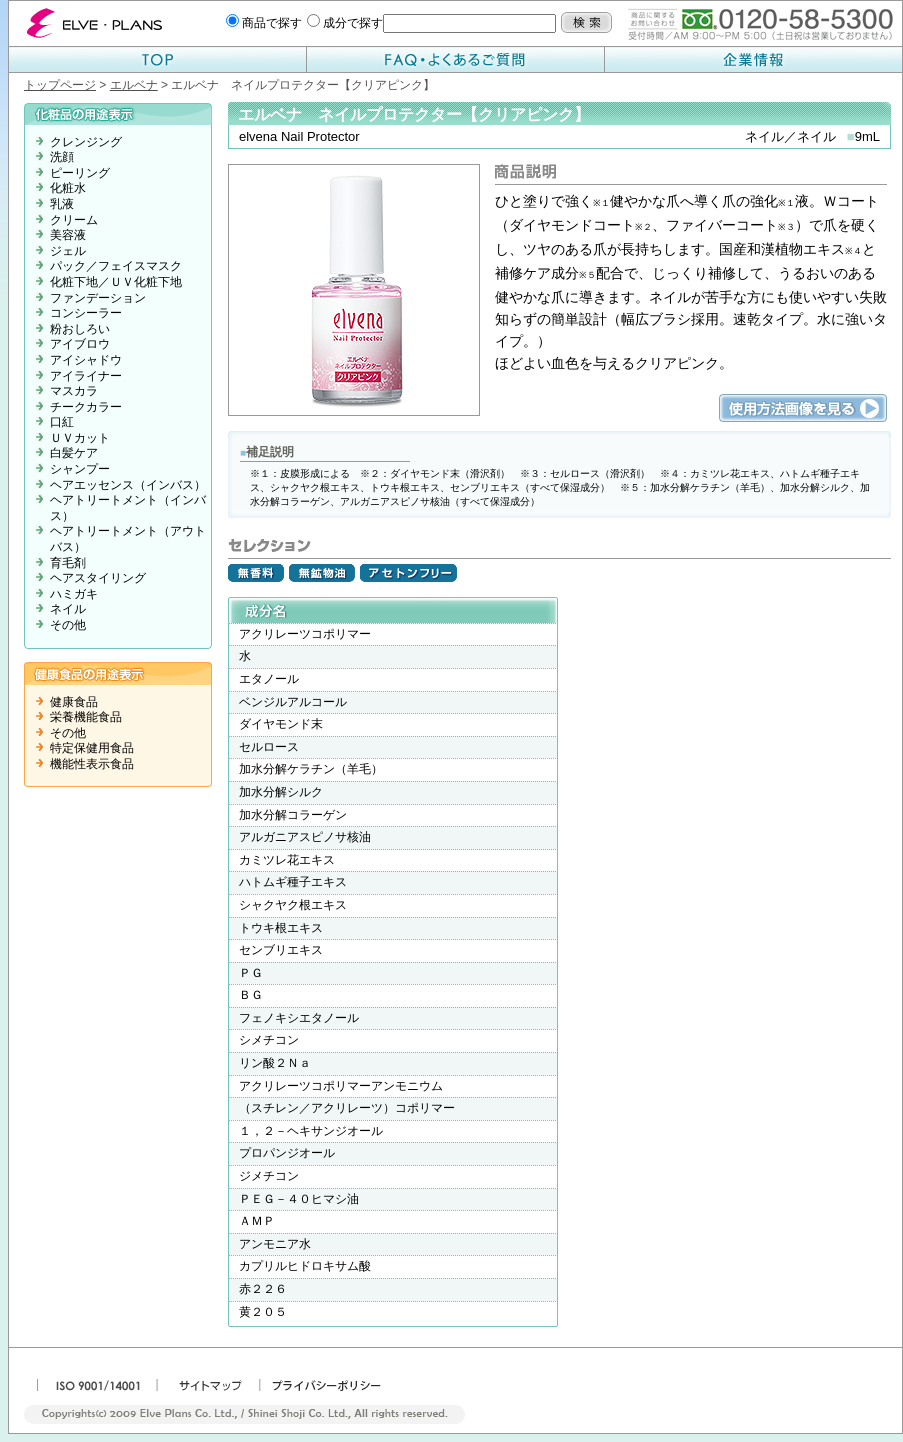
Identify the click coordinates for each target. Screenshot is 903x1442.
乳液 (62, 204)
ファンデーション (98, 298)
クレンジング (86, 142)
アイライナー (86, 376)
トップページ (60, 85)
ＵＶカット (80, 438)
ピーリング (80, 173)
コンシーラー (86, 313)
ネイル (68, 609)
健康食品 (74, 702)
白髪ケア (74, 453)
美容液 (68, 235)
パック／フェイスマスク (116, 266)
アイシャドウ (86, 360)
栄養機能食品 (86, 717)
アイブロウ (80, 344)
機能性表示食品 (92, 764)
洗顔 (62, 157)
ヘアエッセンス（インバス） (128, 485)
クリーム (74, 220)
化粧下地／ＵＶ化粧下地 (116, 282)
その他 (68, 625)
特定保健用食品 (92, 748)
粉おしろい (80, 329)
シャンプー (80, 469)
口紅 (62, 422)
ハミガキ (74, 594)
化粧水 (68, 188)
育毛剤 (68, 563)
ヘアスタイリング (98, 578)
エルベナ (134, 85)
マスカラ (74, 391)
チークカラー (86, 407)
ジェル (68, 251)
